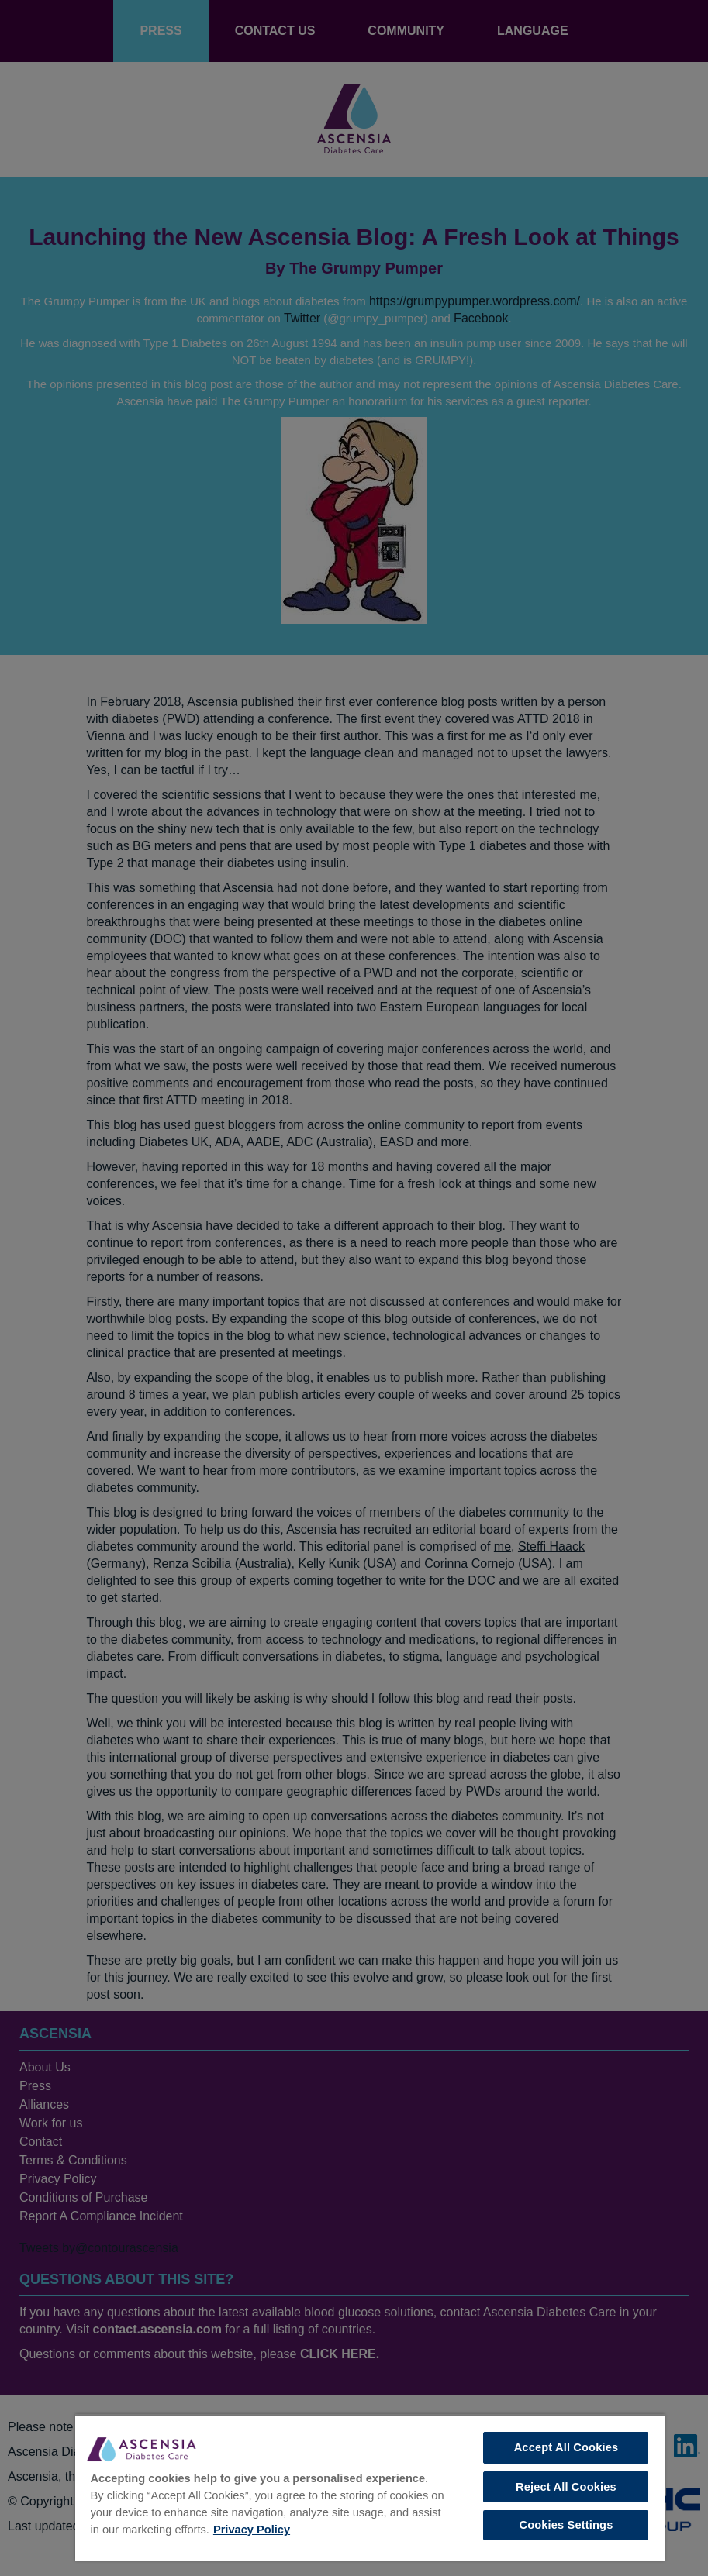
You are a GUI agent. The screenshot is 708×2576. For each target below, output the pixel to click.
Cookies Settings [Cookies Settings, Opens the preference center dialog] (566, 2525)
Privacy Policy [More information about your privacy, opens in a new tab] (251, 2529)
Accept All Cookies (566, 2447)
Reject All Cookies (566, 2487)
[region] (370, 2487)
